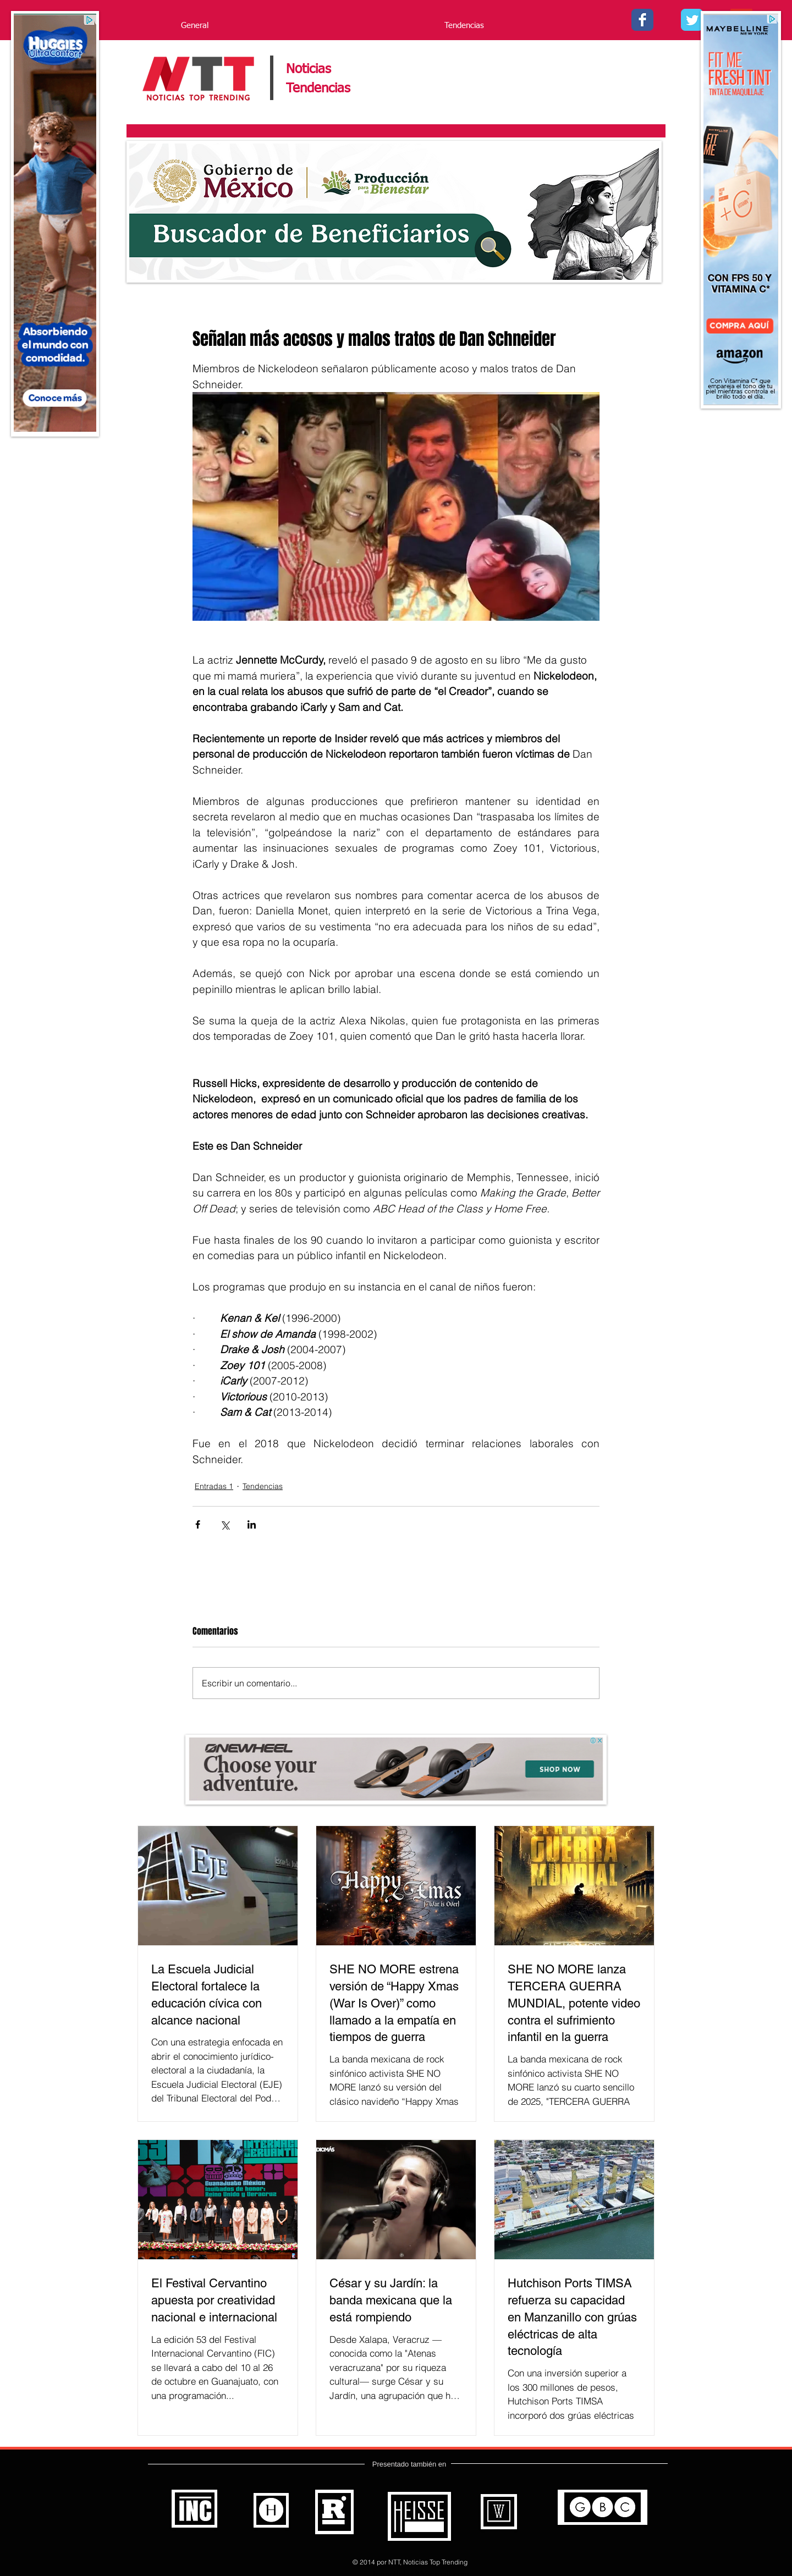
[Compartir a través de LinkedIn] (251, 1524)
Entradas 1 (214, 1486)
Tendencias (263, 1486)
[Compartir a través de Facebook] (198, 1524)
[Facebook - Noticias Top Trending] (642, 20)
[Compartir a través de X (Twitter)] (224, 1524)
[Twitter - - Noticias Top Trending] (692, 20)
